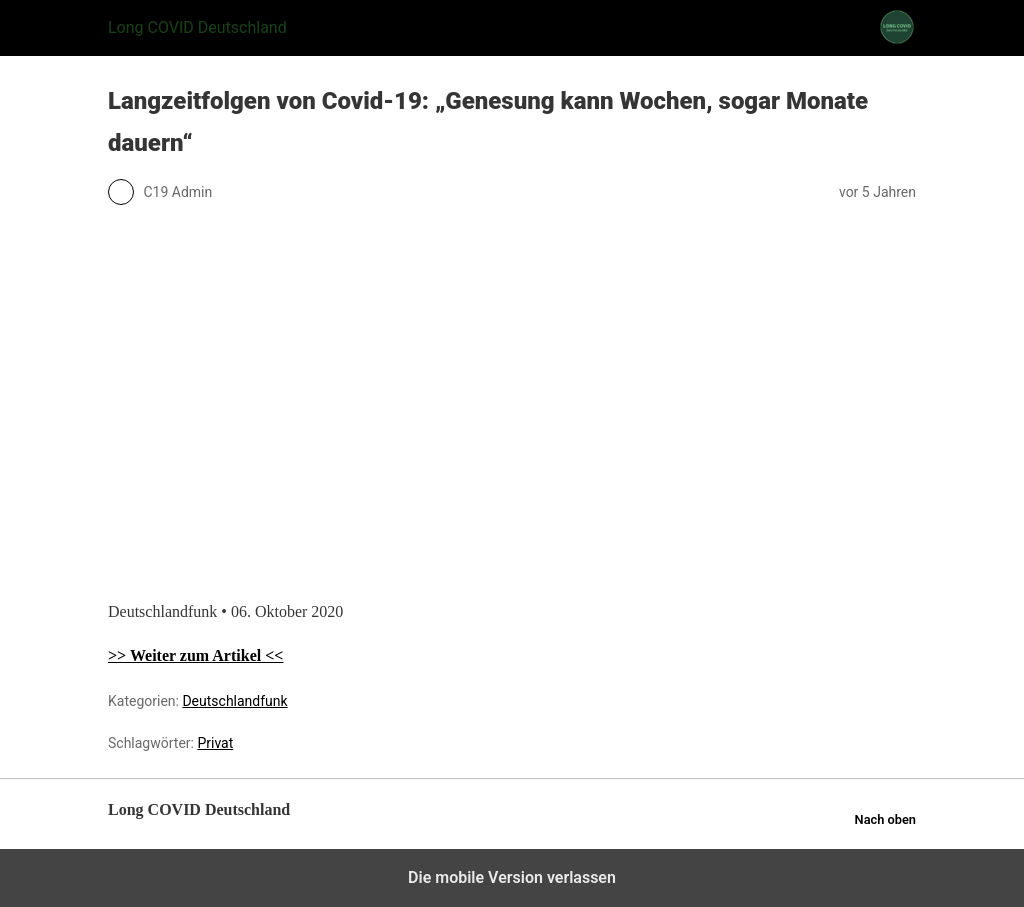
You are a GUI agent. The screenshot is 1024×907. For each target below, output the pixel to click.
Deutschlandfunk (234, 701)
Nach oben (885, 819)
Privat (215, 743)
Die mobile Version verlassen (512, 877)
